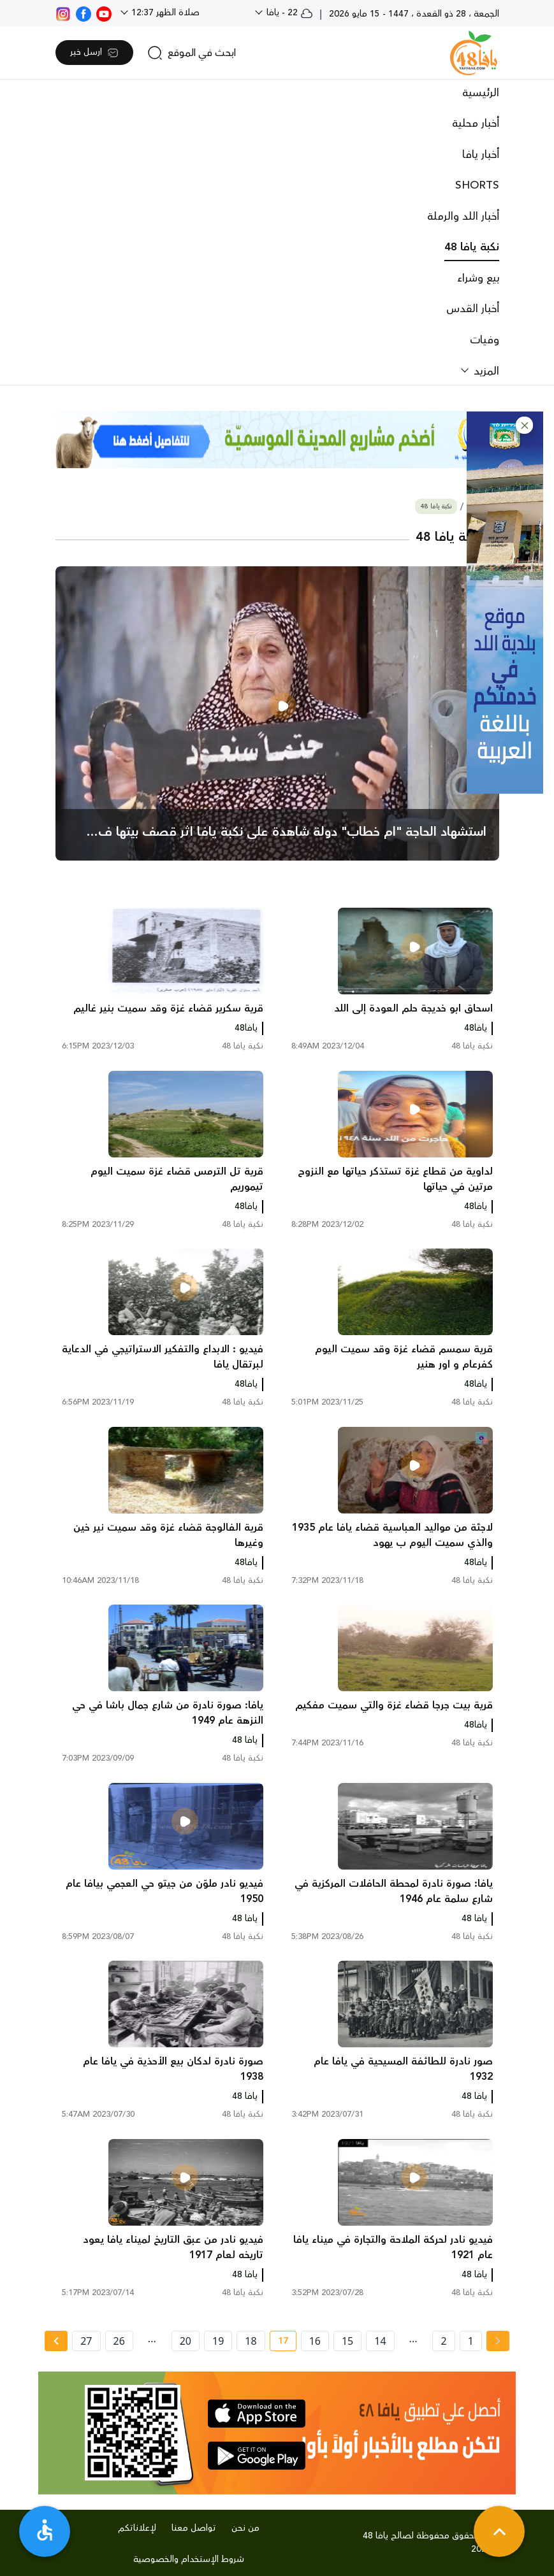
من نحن (245, 2528)
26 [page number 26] (119, 2341)
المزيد (484, 371)
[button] (524, 425)
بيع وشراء (478, 278)
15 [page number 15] (347, 2341)
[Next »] (56, 2341)
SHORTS (477, 185)
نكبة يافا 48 (471, 247)
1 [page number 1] (471, 2341)
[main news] (277, 713)
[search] (191, 53)
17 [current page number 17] (279, 2343)
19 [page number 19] (218, 2341)
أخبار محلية (475, 123)
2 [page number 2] (443, 2341)
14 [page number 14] (380, 2341)
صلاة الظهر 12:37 (164, 13)
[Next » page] (56, 2341)
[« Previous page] (497, 2341)
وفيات (484, 340)
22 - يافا (288, 13)
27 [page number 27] (86, 2341)
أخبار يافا (480, 155)
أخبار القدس (472, 309)
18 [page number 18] (250, 2341)
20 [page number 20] (185, 2341)
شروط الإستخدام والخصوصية (188, 2559)
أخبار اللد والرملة (463, 216)
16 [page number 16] (315, 2341)
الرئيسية (480, 93)
